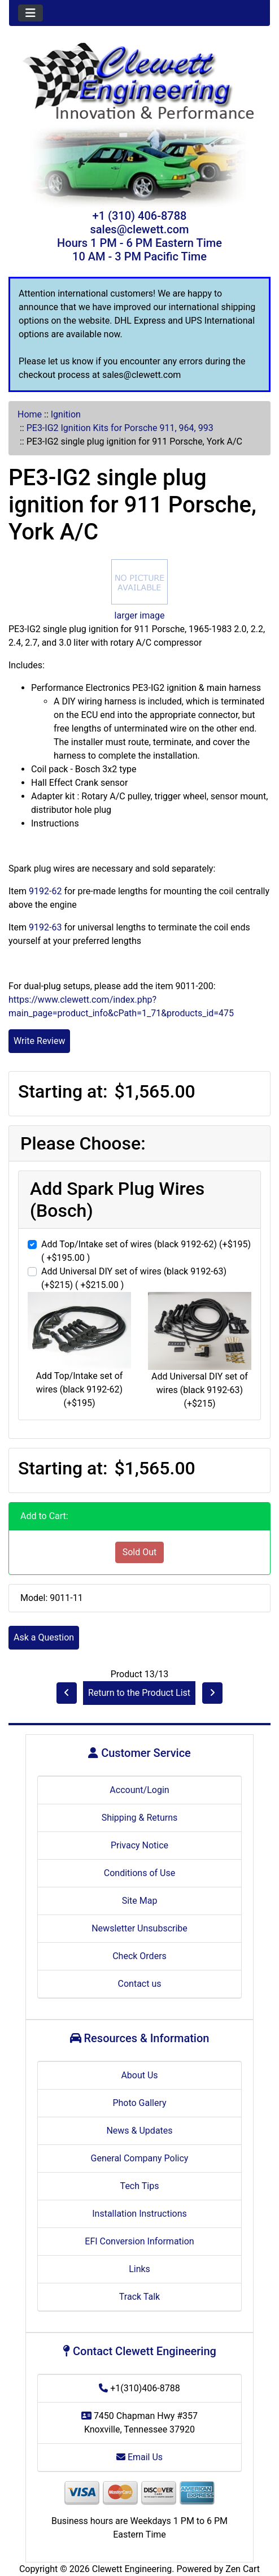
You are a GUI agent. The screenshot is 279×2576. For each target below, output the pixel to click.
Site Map (140, 1900)
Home (30, 414)
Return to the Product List (139, 1692)
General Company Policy (140, 2158)
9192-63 (45, 927)
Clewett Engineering (132, 2569)
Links (139, 2269)
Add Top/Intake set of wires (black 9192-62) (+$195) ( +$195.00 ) (146, 1251)
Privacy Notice (139, 1845)
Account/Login (139, 1790)
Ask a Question (44, 1637)
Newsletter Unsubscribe (139, 1928)
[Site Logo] (139, 82)
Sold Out (140, 1552)
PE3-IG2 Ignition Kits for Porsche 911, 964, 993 (120, 428)
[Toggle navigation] (30, 13)
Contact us (140, 1983)
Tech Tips (139, 2186)
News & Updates (139, 2130)
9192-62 (45, 891)
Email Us (139, 2457)
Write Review (39, 1040)
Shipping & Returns (140, 1817)
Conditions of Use (139, 1873)
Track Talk (139, 2296)
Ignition (66, 414)
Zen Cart (242, 2569)
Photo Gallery (139, 2103)
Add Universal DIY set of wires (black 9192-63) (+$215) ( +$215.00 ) (133, 1278)
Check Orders (139, 1956)
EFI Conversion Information (139, 2241)
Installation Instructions (139, 2213)
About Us (139, 2075)
